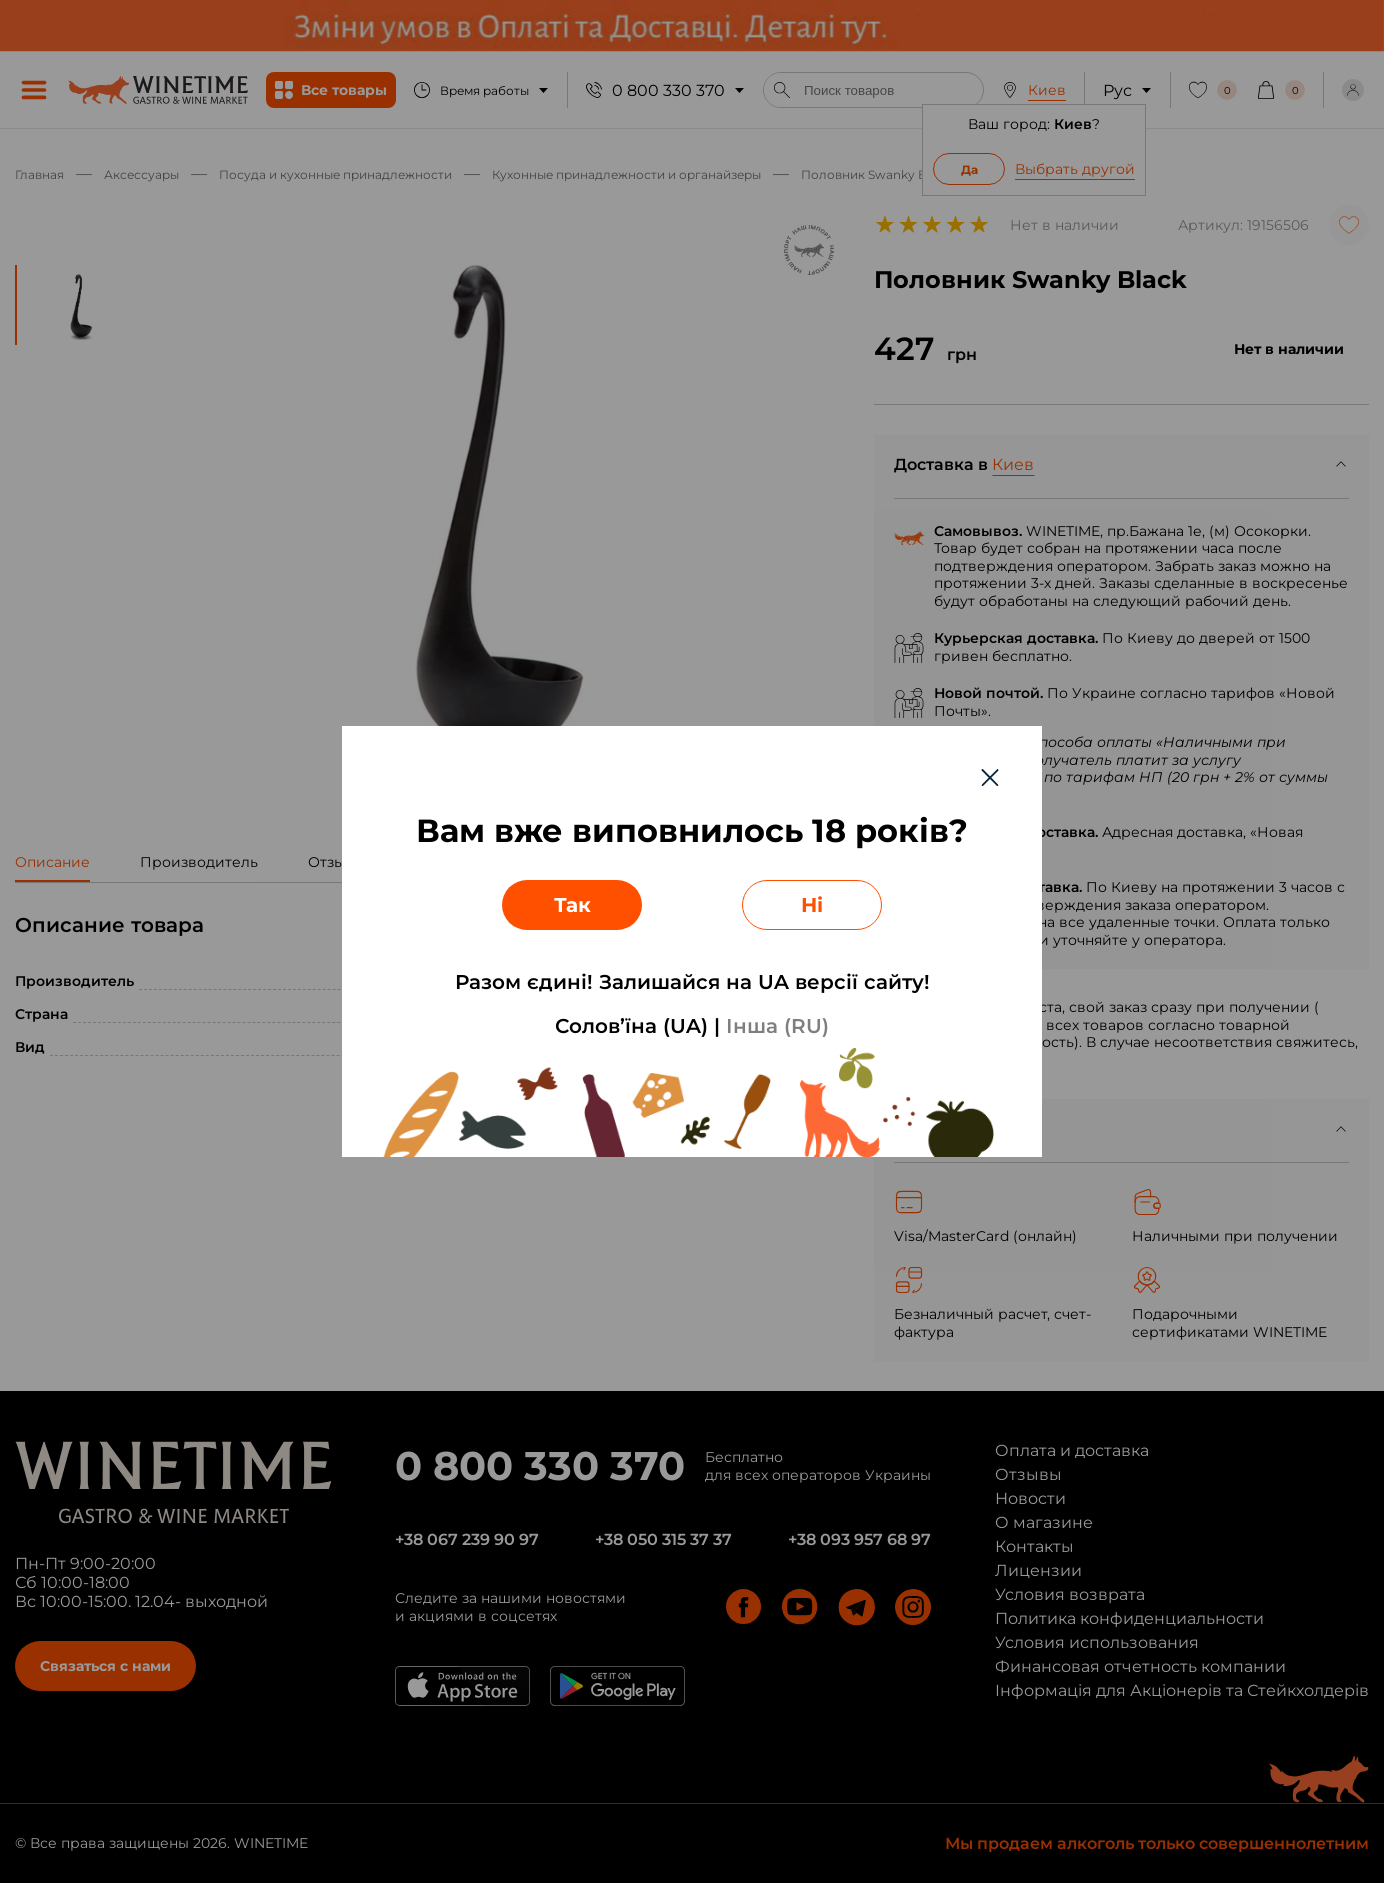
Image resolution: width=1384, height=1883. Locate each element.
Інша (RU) (777, 1026)
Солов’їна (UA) (631, 1026)
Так (572, 905)
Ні (812, 905)
